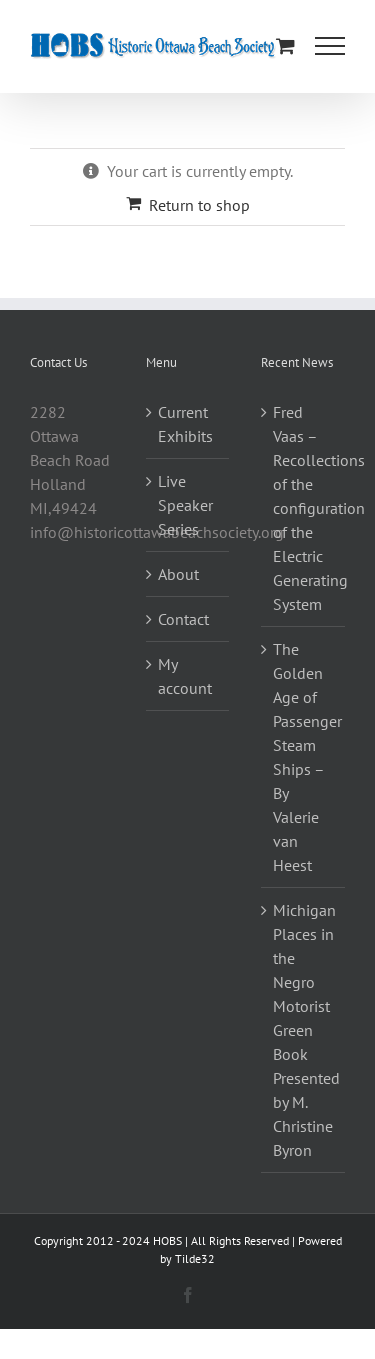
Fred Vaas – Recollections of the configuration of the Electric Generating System (304, 508)
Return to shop (199, 205)
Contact (183, 619)
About (178, 574)
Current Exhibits (185, 424)
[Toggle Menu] (330, 46)
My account (185, 676)
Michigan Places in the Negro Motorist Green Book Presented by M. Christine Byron (304, 1030)
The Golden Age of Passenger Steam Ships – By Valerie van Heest (304, 757)
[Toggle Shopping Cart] (285, 45)
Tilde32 (195, 1258)
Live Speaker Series (185, 505)
